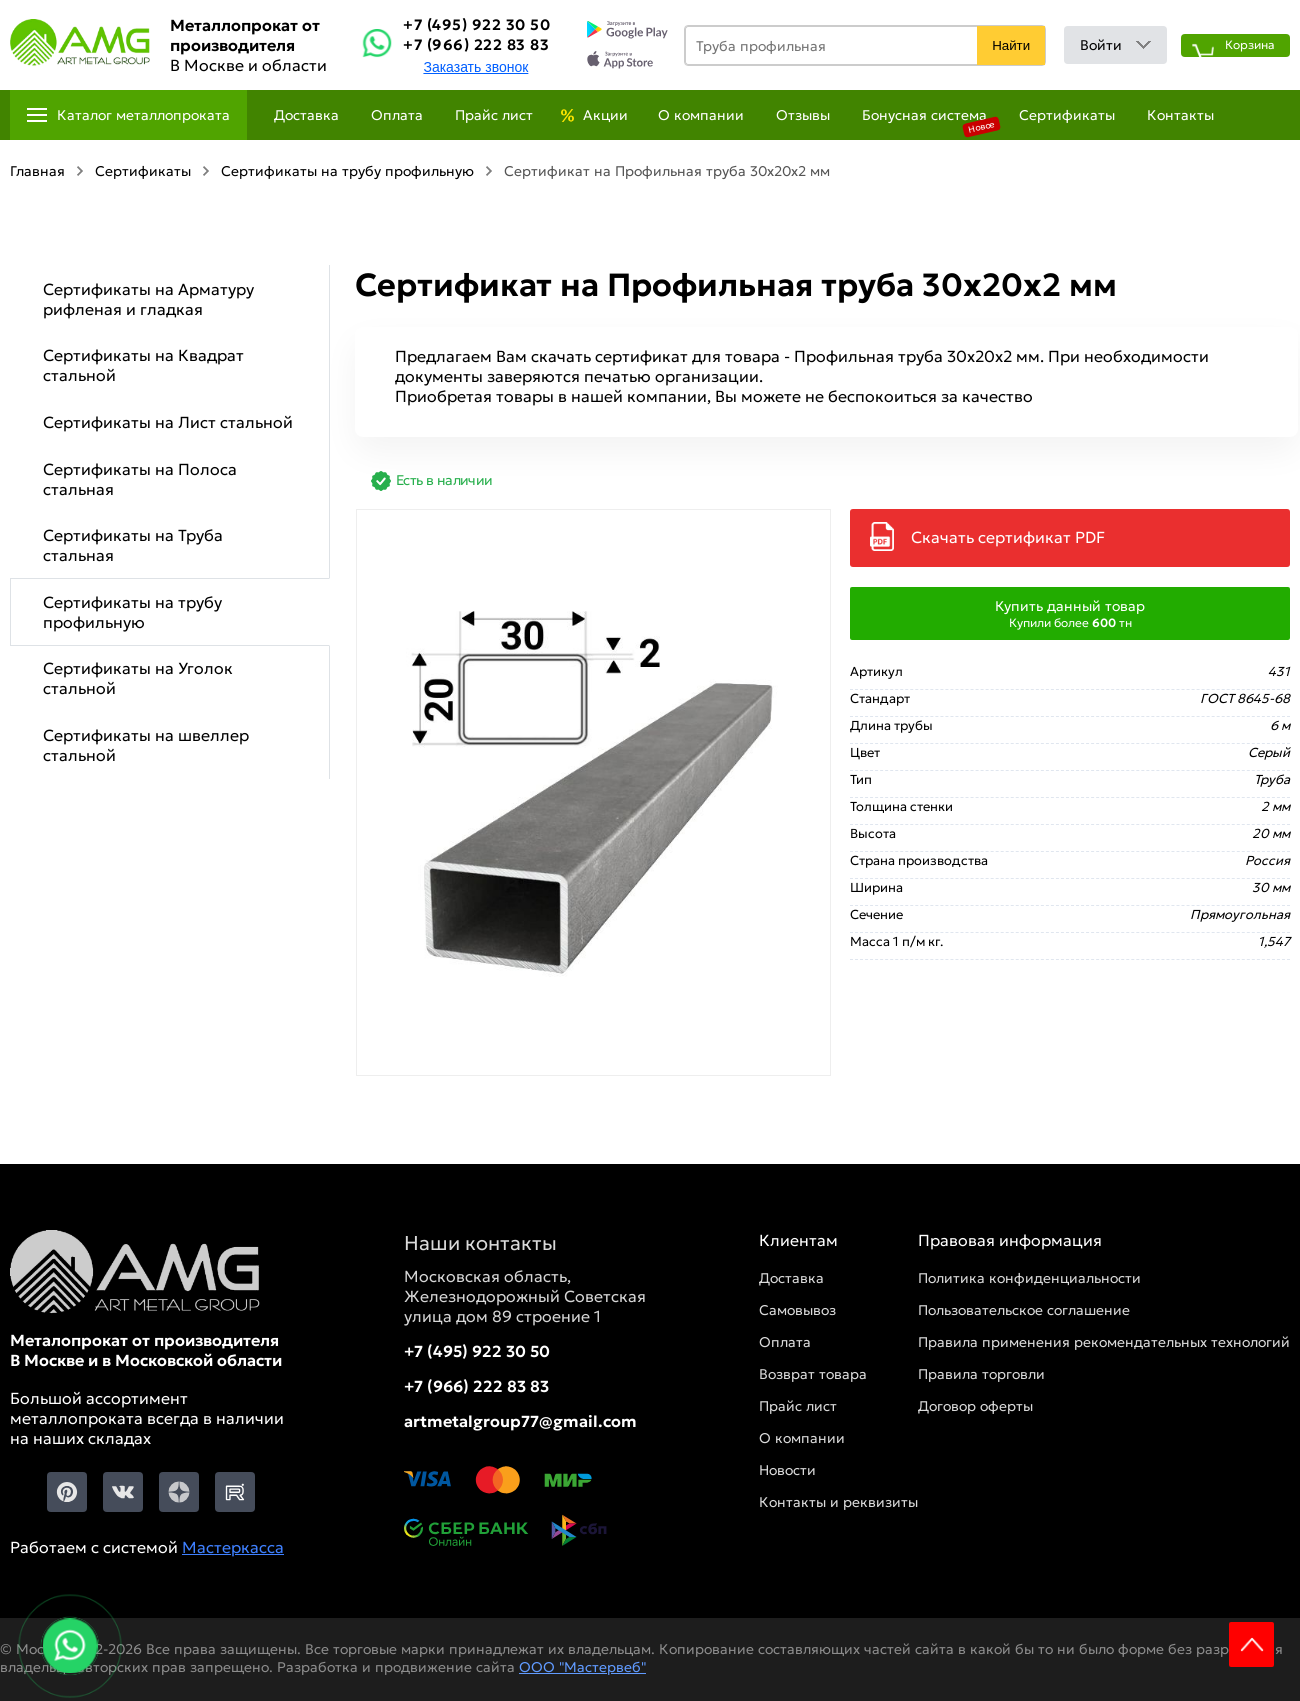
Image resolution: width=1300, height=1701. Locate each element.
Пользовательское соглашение (1024, 1310)
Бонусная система (924, 115)
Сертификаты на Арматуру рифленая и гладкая (148, 299)
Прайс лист (494, 115)
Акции (605, 115)
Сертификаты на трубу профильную (132, 612)
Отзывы (803, 115)
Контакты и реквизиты (838, 1502)
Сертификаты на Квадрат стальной (143, 365)
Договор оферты (975, 1406)
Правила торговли (981, 1374)
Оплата (397, 115)
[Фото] (593, 792)
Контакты (1180, 115)
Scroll (1251, 1644)
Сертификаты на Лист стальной (168, 422)
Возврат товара (813, 1374)
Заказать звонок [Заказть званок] (475, 67)
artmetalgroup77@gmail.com (520, 1421)
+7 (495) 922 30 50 (476, 24)
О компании (701, 115)
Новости (787, 1470)
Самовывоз (797, 1310)
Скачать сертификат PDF (1008, 537)
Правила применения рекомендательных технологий (1104, 1342)
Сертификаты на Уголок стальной (138, 678)
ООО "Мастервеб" (582, 1667)
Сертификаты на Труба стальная (133, 545)
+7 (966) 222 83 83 (476, 44)
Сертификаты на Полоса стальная (140, 479)
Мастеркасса (233, 1547)
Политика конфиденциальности (1029, 1278)
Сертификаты (1067, 115)
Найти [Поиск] (1011, 45)
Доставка (306, 115)
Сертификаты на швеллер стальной (146, 745)
